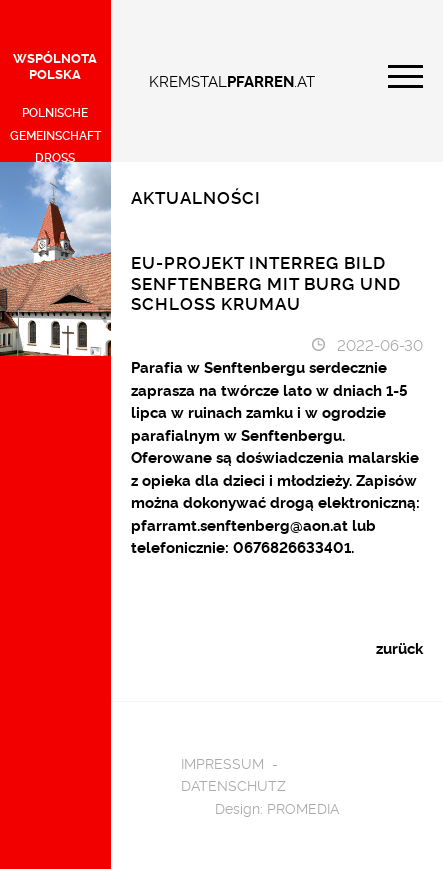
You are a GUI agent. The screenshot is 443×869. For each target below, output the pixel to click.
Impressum (222, 762)
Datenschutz (233, 784)
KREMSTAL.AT (232, 80)
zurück (399, 647)
